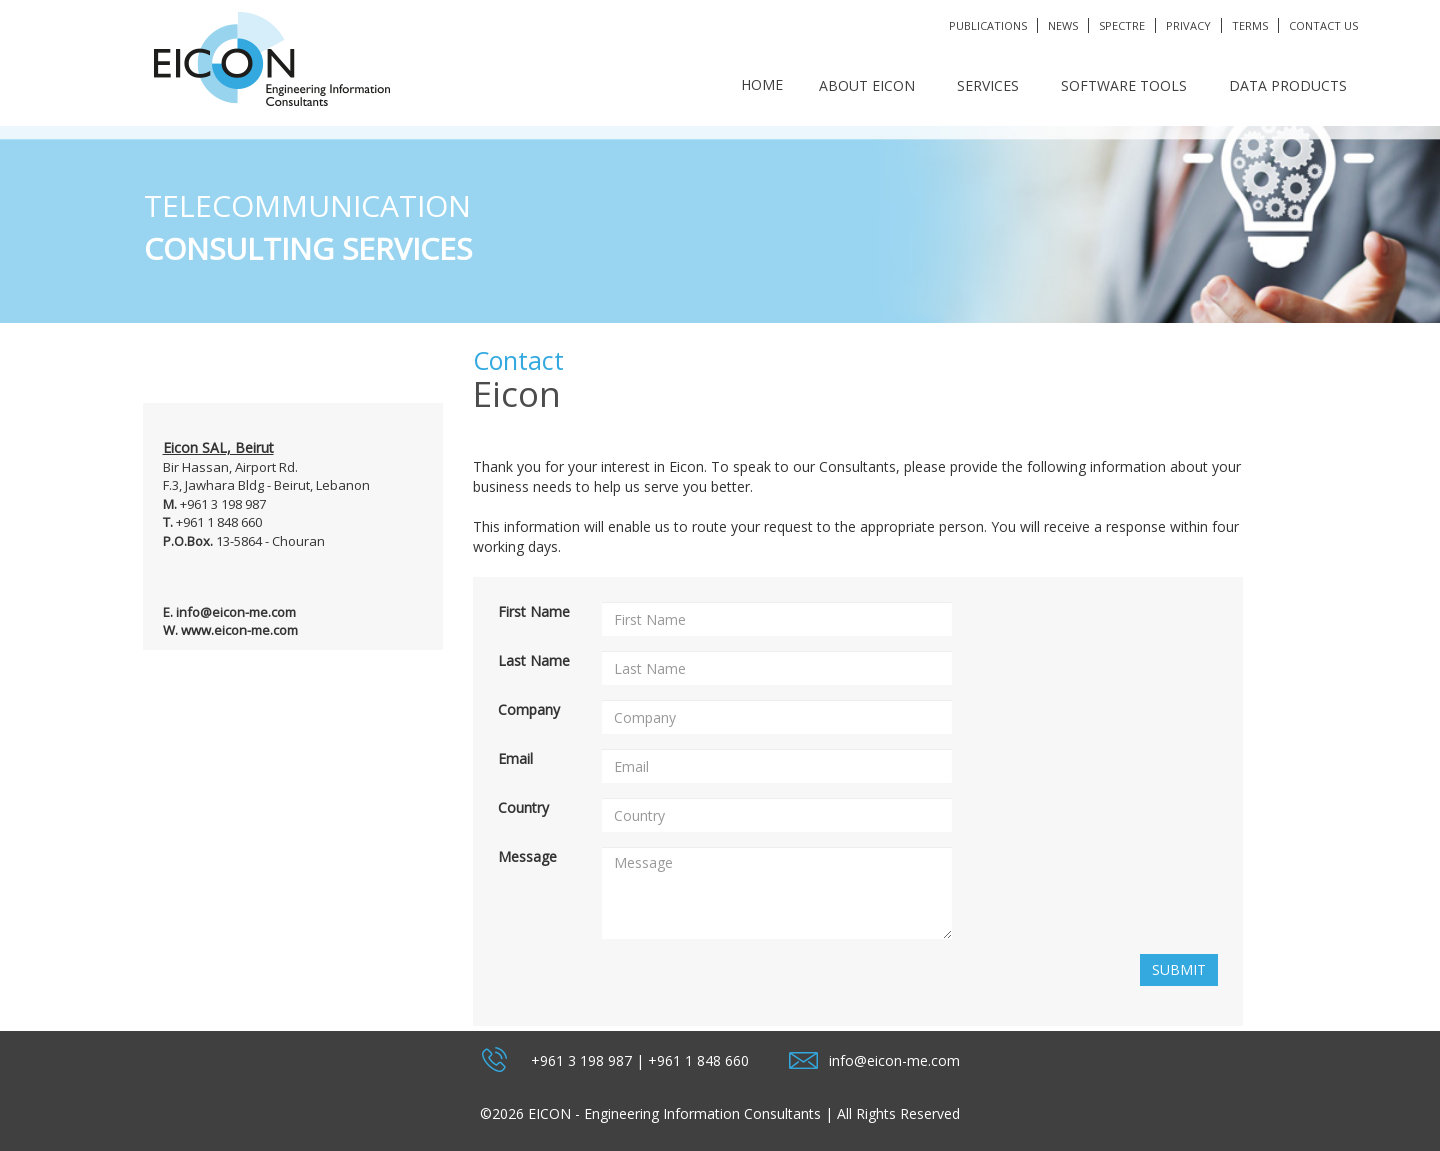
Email (515, 758)
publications (988, 25)
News (1063, 25)
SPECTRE (1122, 25)
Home (762, 84)
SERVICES (988, 85)
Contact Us (1323, 25)
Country (523, 807)
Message (527, 856)
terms (1250, 25)
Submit (1179, 969)
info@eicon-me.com (894, 1060)
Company (529, 709)
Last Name (534, 660)
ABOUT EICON (867, 85)
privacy (1188, 25)
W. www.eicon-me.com (230, 630)
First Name (534, 611)
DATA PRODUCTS (1288, 85)
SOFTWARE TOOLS (1124, 85)
